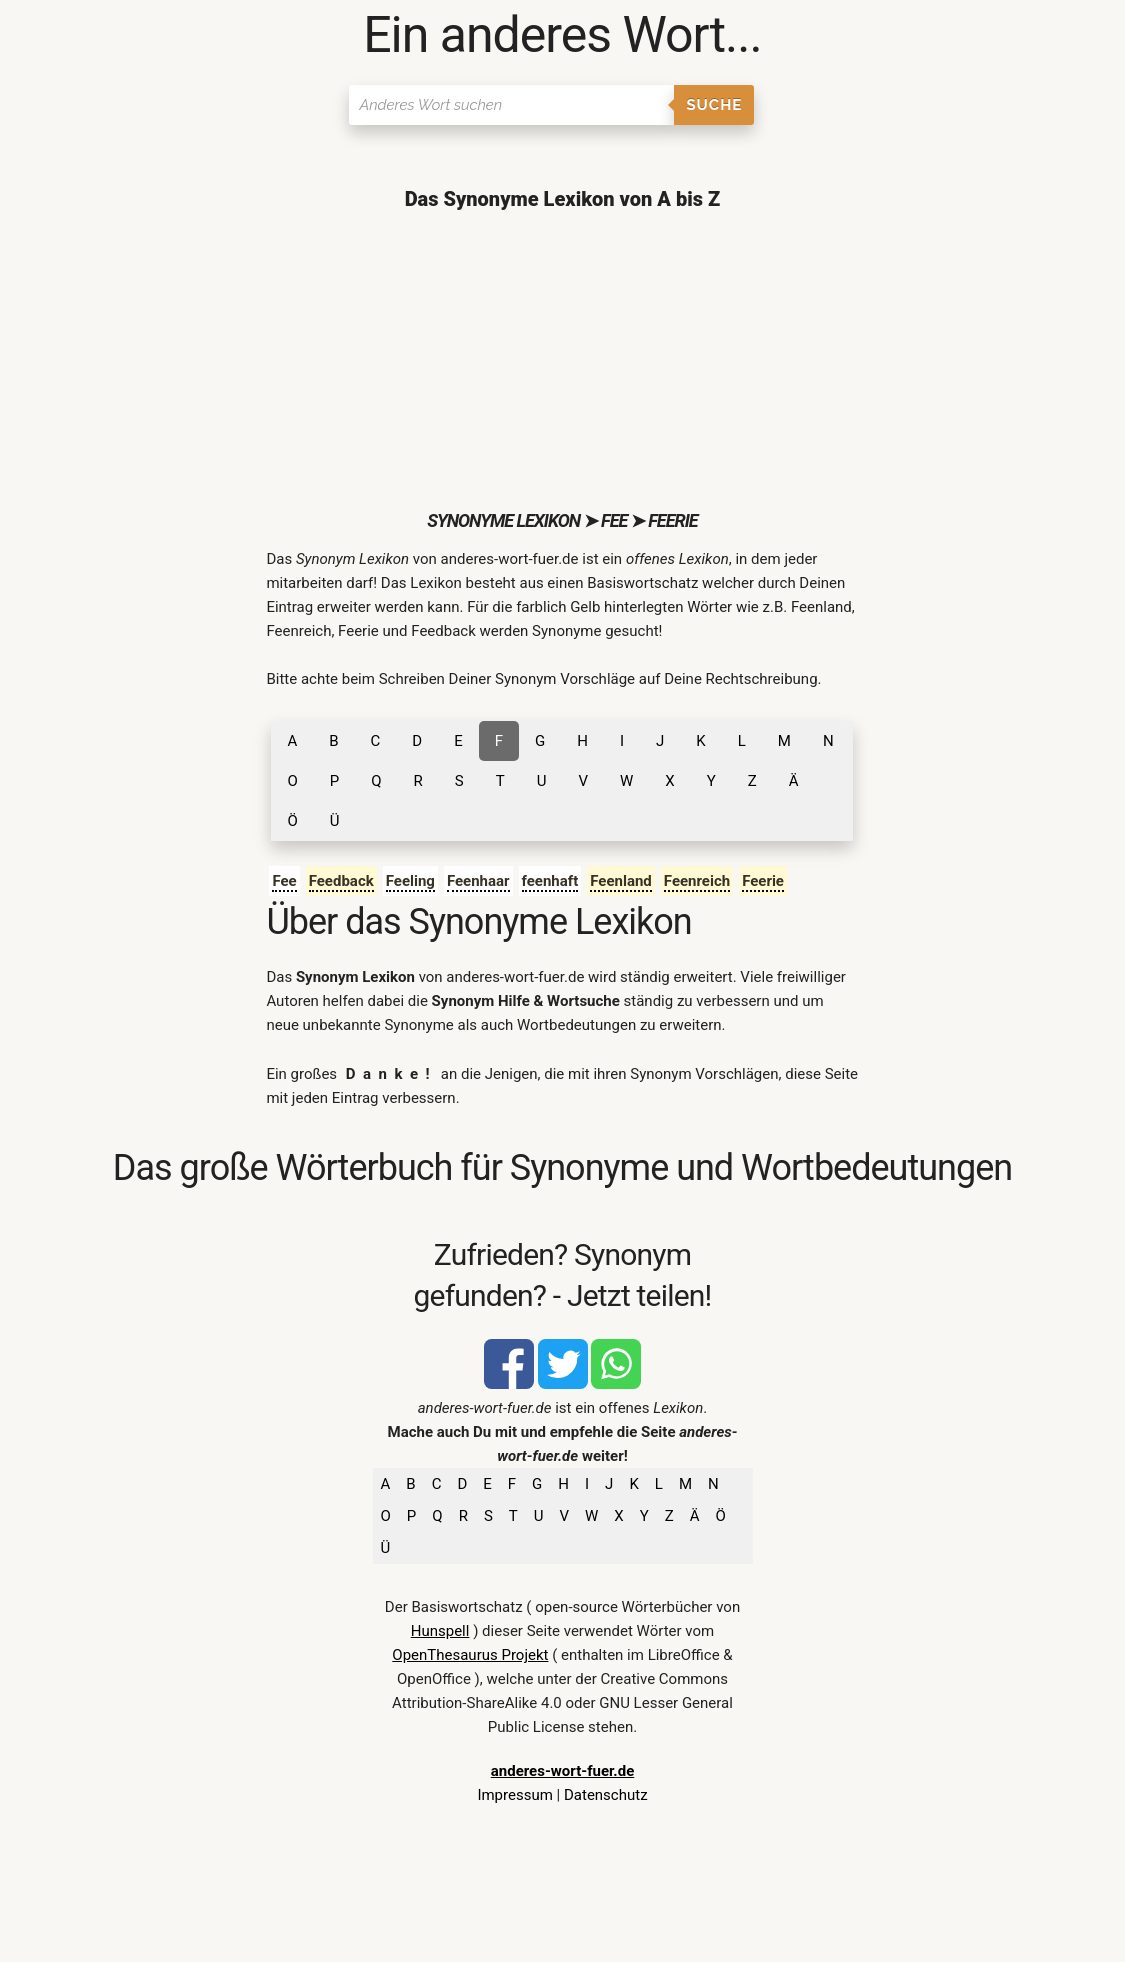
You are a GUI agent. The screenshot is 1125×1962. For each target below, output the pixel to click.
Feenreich (697, 881)
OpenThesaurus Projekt (470, 1655)
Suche (714, 105)
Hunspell (440, 1631)
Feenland (621, 881)
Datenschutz (606, 1795)
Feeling (410, 881)
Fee (284, 881)
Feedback (341, 881)
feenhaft (550, 881)
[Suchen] (511, 105)
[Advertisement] (562, 360)
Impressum (514, 1795)
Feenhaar (478, 881)
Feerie (763, 881)
